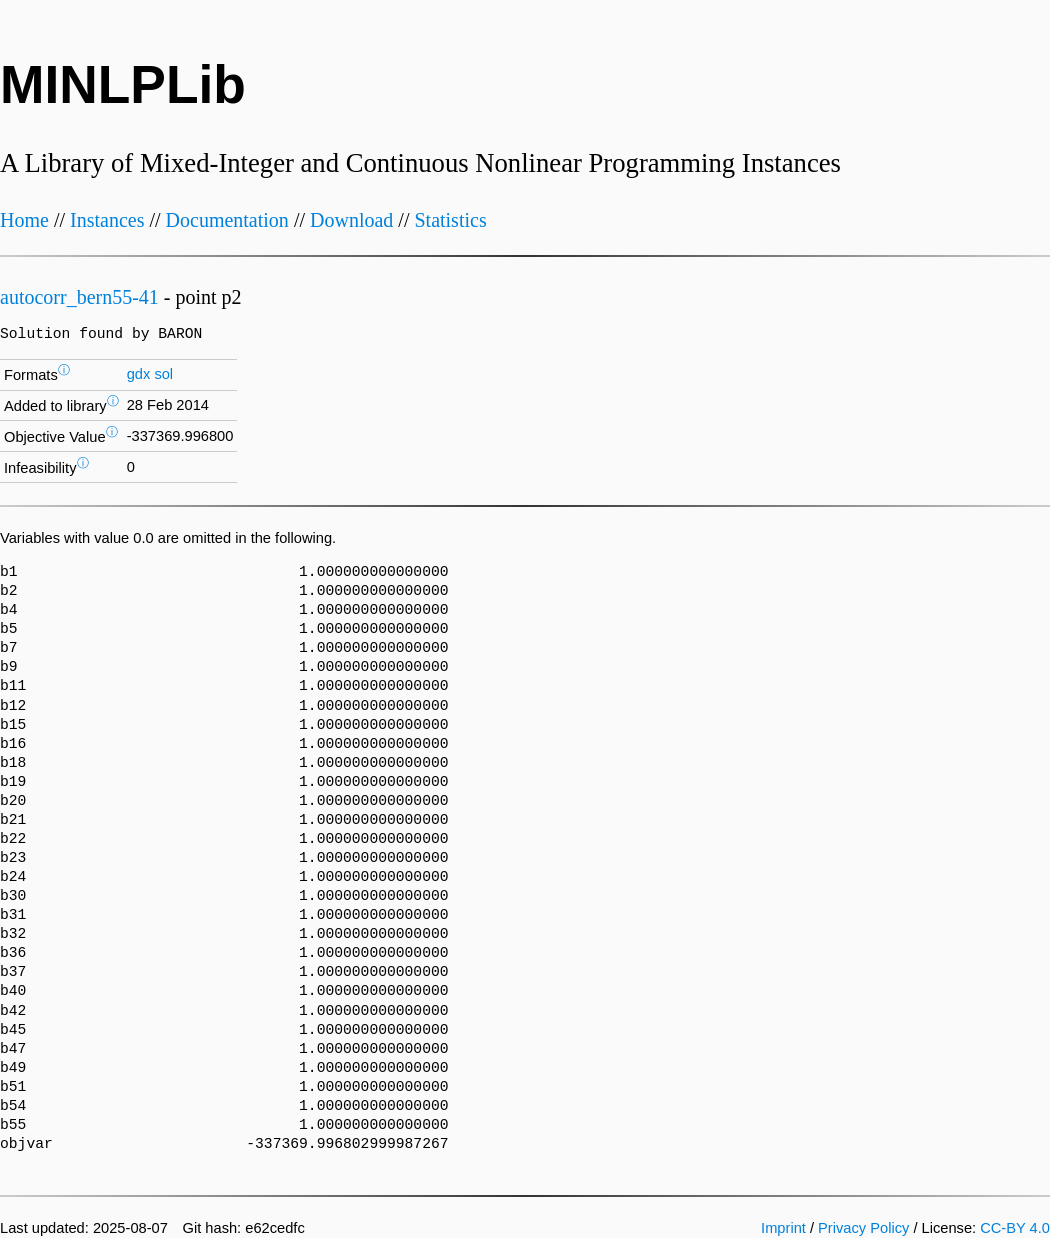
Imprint (783, 1228)
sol (163, 374)
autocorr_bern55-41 (79, 297)
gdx (139, 374)
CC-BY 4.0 (1015, 1228)
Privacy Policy (863, 1228)
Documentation (227, 220)
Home (24, 220)
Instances (107, 220)
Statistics (450, 220)
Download (351, 220)
